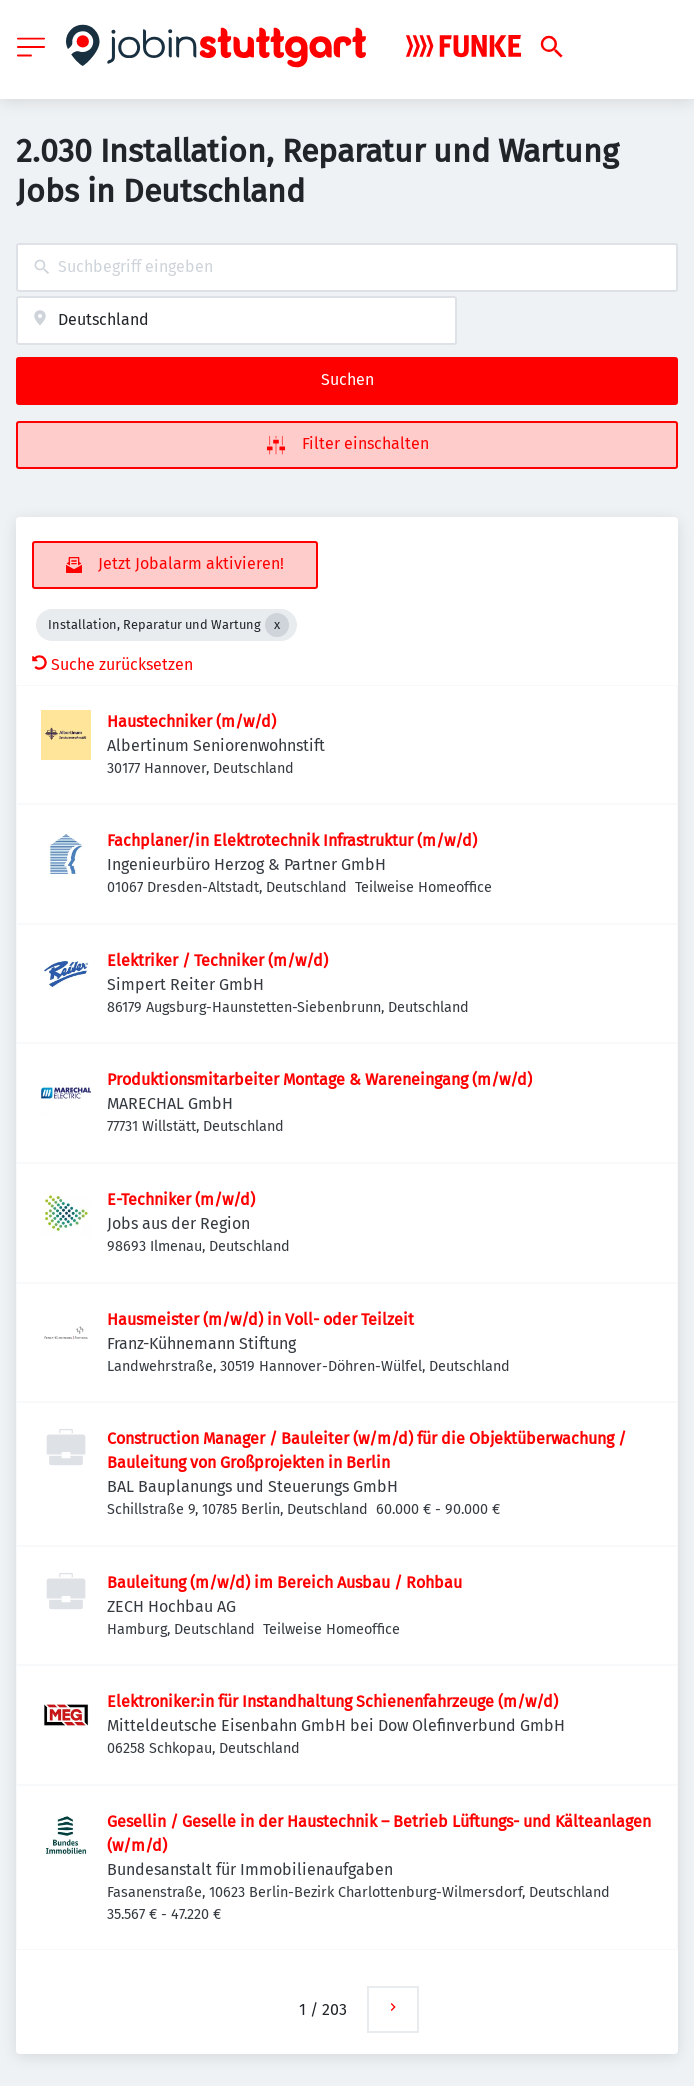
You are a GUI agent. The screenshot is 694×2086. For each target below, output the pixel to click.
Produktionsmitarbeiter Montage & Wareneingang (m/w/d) (319, 1079)
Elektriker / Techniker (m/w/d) (217, 960)
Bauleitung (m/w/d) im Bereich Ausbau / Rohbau (284, 1582)
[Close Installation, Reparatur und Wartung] (277, 625)
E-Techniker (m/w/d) (181, 1199)
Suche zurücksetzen (112, 664)
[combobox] (347, 267)
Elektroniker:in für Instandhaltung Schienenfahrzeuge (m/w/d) (332, 1701)
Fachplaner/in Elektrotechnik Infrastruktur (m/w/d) (292, 840)
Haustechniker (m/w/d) (191, 721)
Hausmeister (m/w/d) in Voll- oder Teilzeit (260, 1319)
